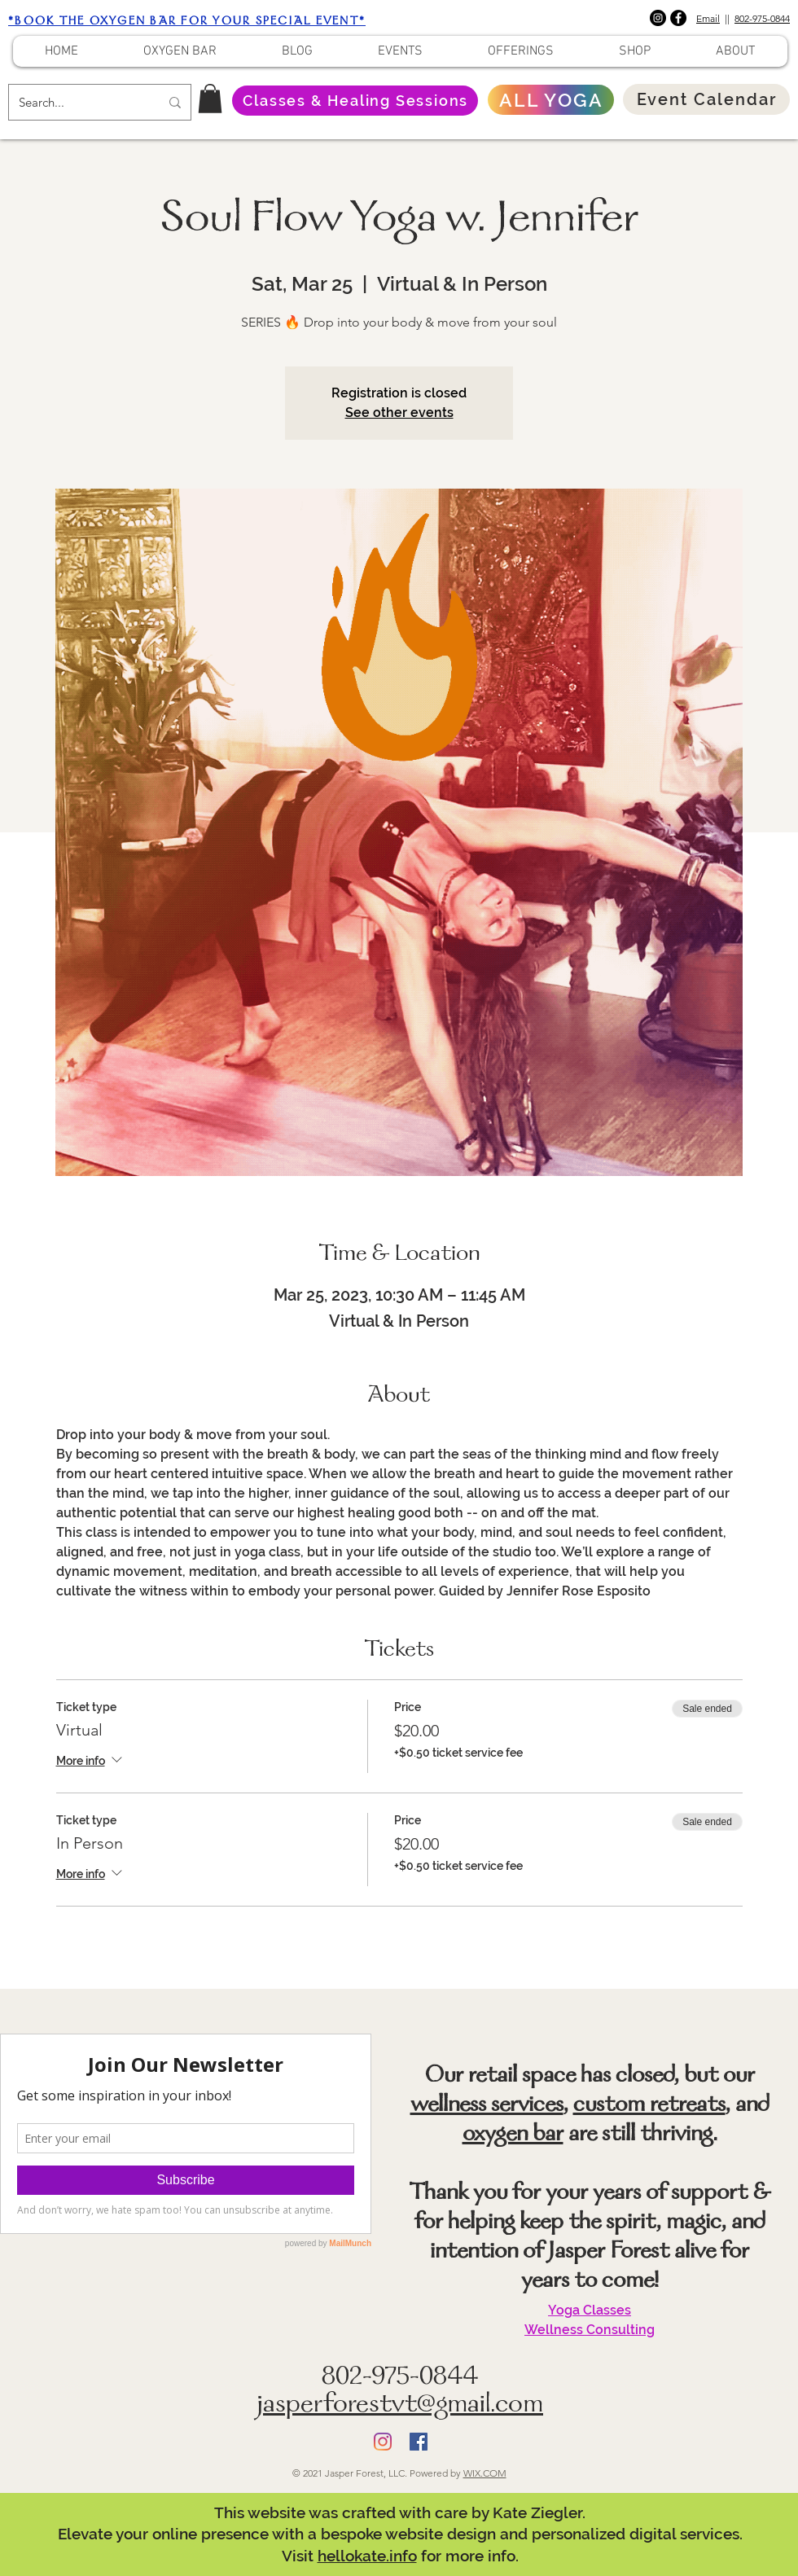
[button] (210, 98)
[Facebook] (678, 18)
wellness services (486, 2106)
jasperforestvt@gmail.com (399, 2406)
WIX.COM (484, 2473)
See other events (399, 412)
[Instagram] (658, 18)
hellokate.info (367, 2556)
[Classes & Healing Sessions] (355, 101)
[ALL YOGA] (551, 100)
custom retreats (649, 2106)
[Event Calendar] (706, 99)
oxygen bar (513, 2135)
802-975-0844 (762, 18)
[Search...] (77, 102)
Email (708, 18)
